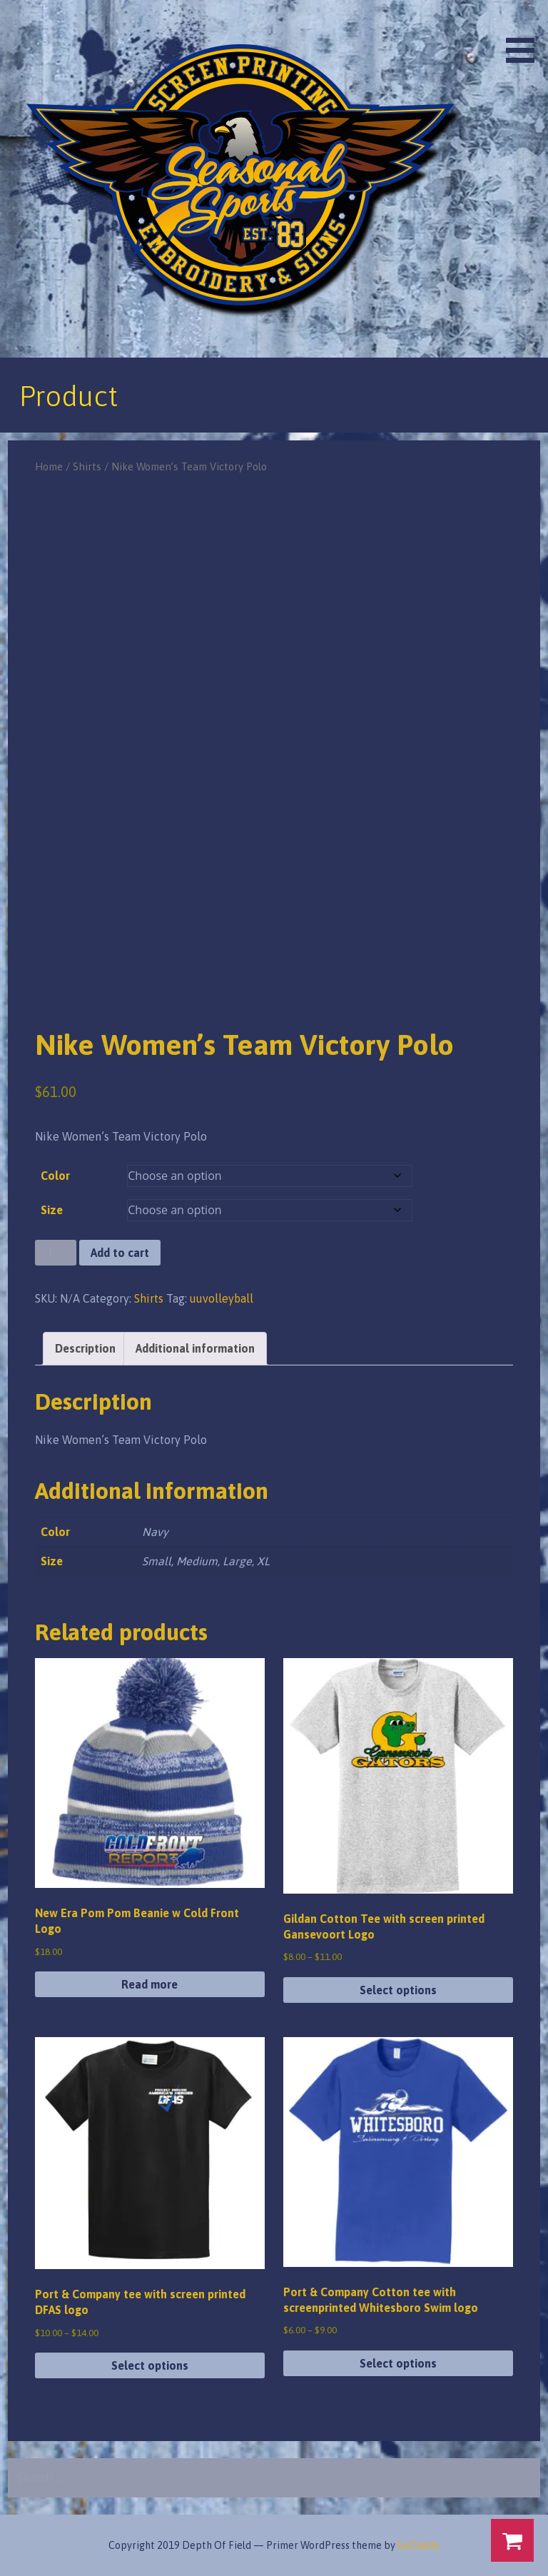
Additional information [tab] (195, 1348)
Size (52, 1209)
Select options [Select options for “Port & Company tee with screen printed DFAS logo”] (149, 2365)
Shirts (87, 466)
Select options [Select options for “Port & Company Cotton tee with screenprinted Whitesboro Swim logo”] (398, 2363)
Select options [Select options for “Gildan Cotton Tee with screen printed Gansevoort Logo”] (398, 1990)
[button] (525, 34)
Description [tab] (85, 1348)
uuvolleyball (221, 1298)
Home (49, 466)
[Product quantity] (55, 1253)
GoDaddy (418, 2545)
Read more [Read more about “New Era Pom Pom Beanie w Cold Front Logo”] (149, 1984)
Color (55, 1175)
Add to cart (120, 1252)
